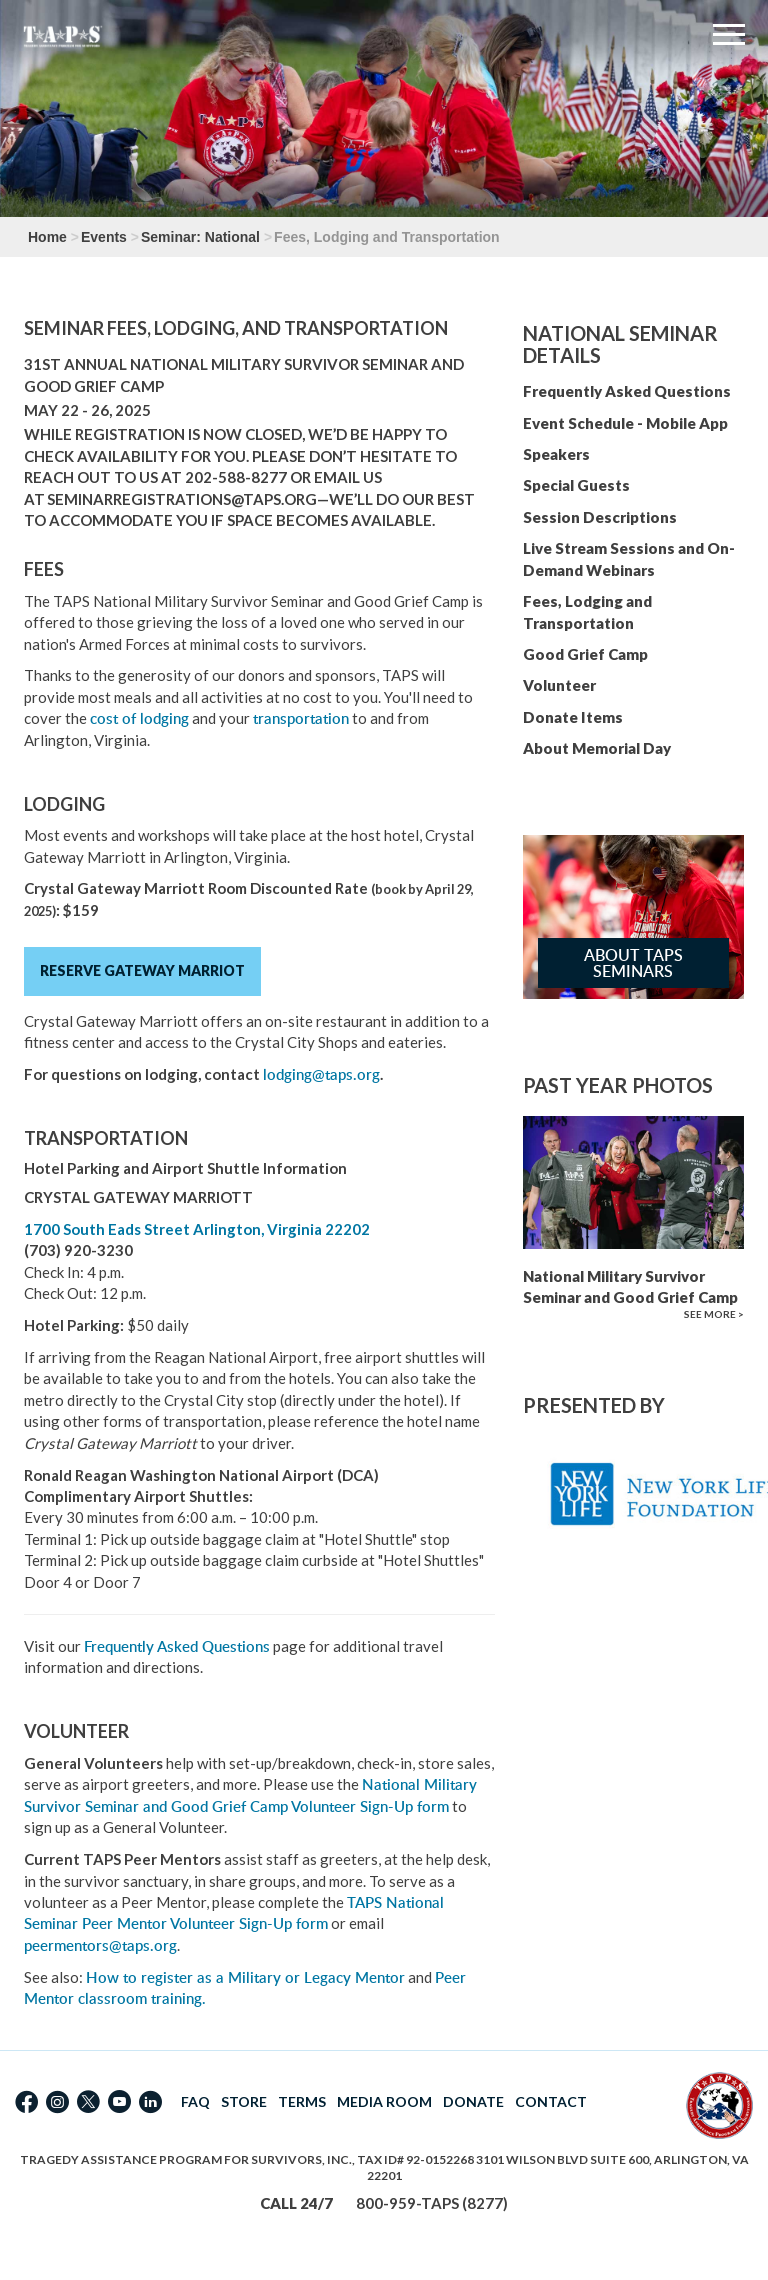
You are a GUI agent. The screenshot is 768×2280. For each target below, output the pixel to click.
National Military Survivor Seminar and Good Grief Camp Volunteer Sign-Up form (250, 1795)
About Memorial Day (597, 748)
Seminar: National (200, 237)
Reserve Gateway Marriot (142, 970)
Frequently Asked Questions (177, 1646)
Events (104, 237)
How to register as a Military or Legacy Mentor (245, 1977)
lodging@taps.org (321, 1074)
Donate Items (573, 717)
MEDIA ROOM (384, 2101)
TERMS (302, 2101)
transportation (301, 718)
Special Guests (576, 485)
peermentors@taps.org (100, 1945)
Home (47, 237)
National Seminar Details (620, 344)
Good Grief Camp (585, 654)
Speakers (556, 454)
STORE (244, 2101)
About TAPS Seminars (633, 963)
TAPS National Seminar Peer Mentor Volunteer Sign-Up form (234, 1913)
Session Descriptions (600, 517)
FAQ (195, 2101)
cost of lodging (139, 718)
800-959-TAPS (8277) (432, 2203)
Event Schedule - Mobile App (625, 423)
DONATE (473, 2101)
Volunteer (559, 685)
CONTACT (551, 2101)
